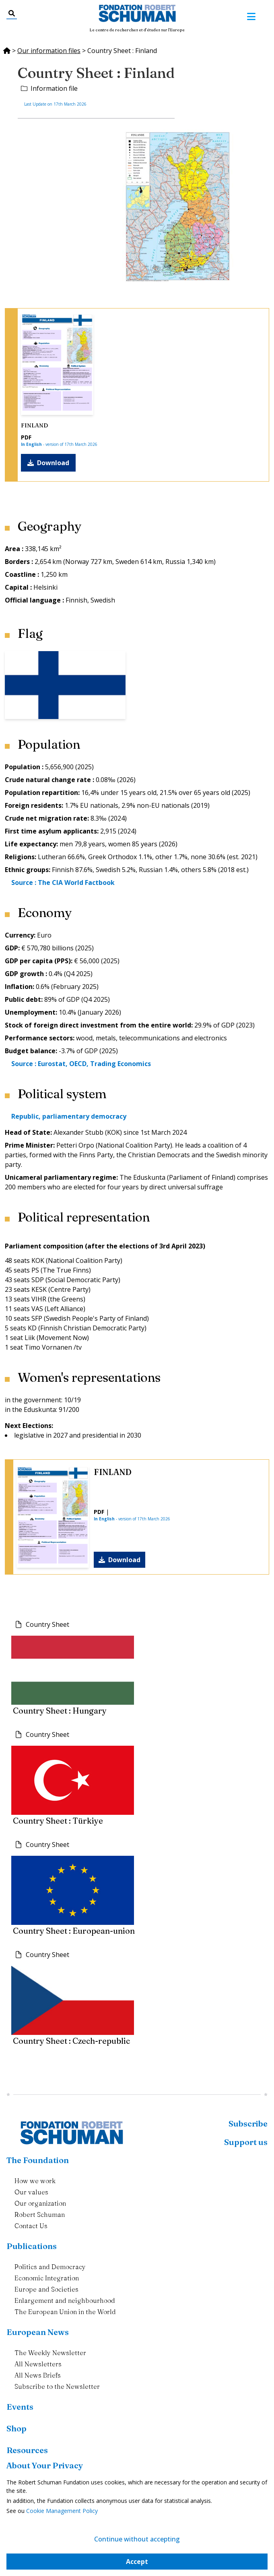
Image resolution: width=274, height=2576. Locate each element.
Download (48, 463)
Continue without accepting (137, 2539)
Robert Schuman (39, 2214)
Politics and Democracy (50, 2267)
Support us (246, 2142)
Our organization (40, 2203)
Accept (137, 2561)
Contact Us (30, 2226)
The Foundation (37, 2160)
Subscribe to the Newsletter (57, 2386)
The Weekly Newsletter (50, 2353)
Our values (31, 2192)
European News (37, 2332)
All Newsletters (38, 2364)
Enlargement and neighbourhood (64, 2300)
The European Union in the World (65, 2312)
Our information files (48, 50)
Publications (31, 2246)
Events (19, 2407)
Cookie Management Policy (62, 2511)
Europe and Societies (46, 2289)
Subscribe (248, 2123)
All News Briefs (37, 2375)
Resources (27, 2450)
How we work (35, 2181)
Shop (16, 2428)
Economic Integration (46, 2278)
